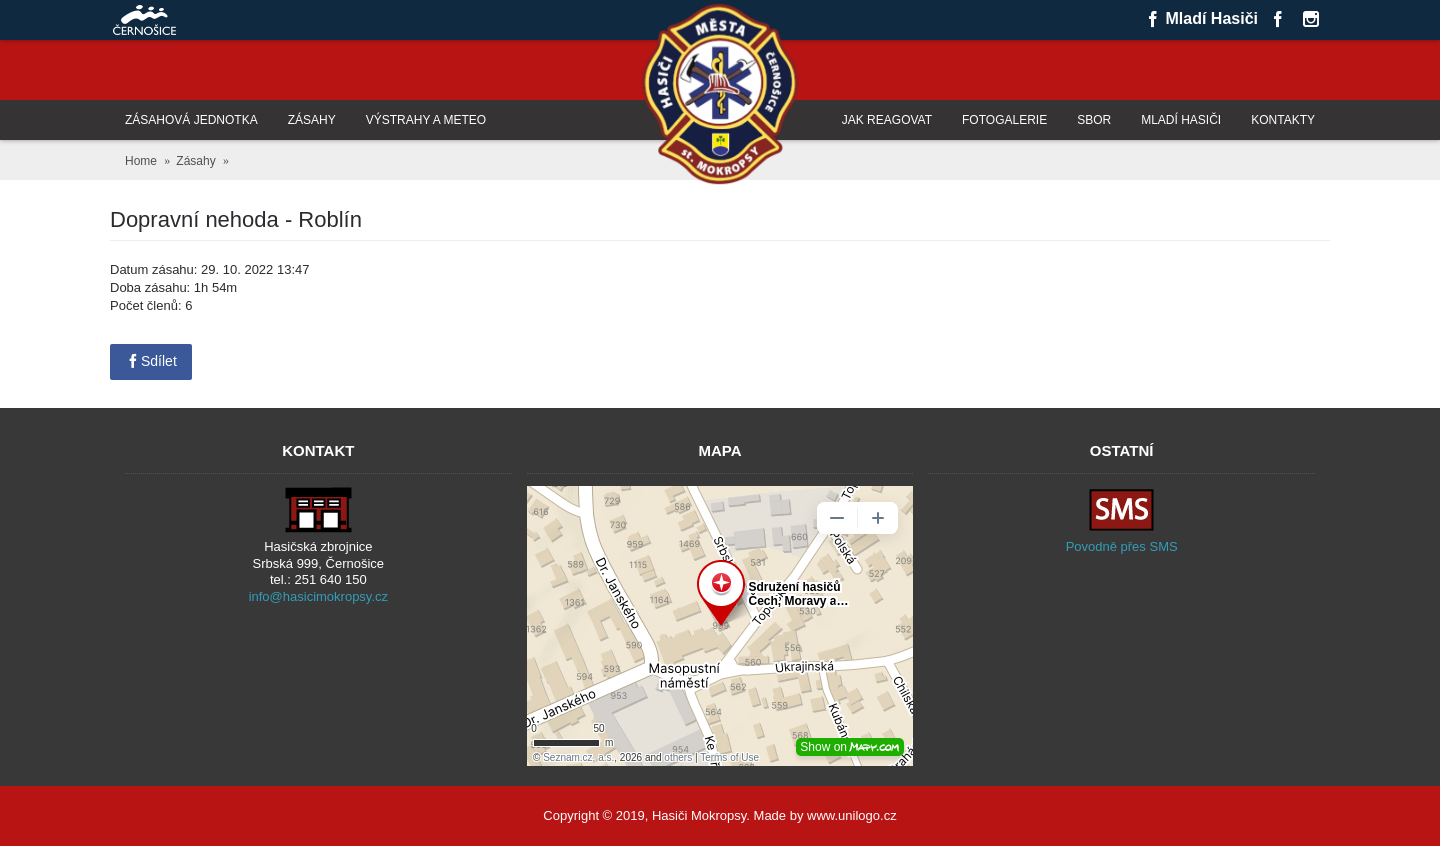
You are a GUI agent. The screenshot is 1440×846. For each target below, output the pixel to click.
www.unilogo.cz (852, 815)
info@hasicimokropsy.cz (318, 596)
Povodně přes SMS (1122, 546)
